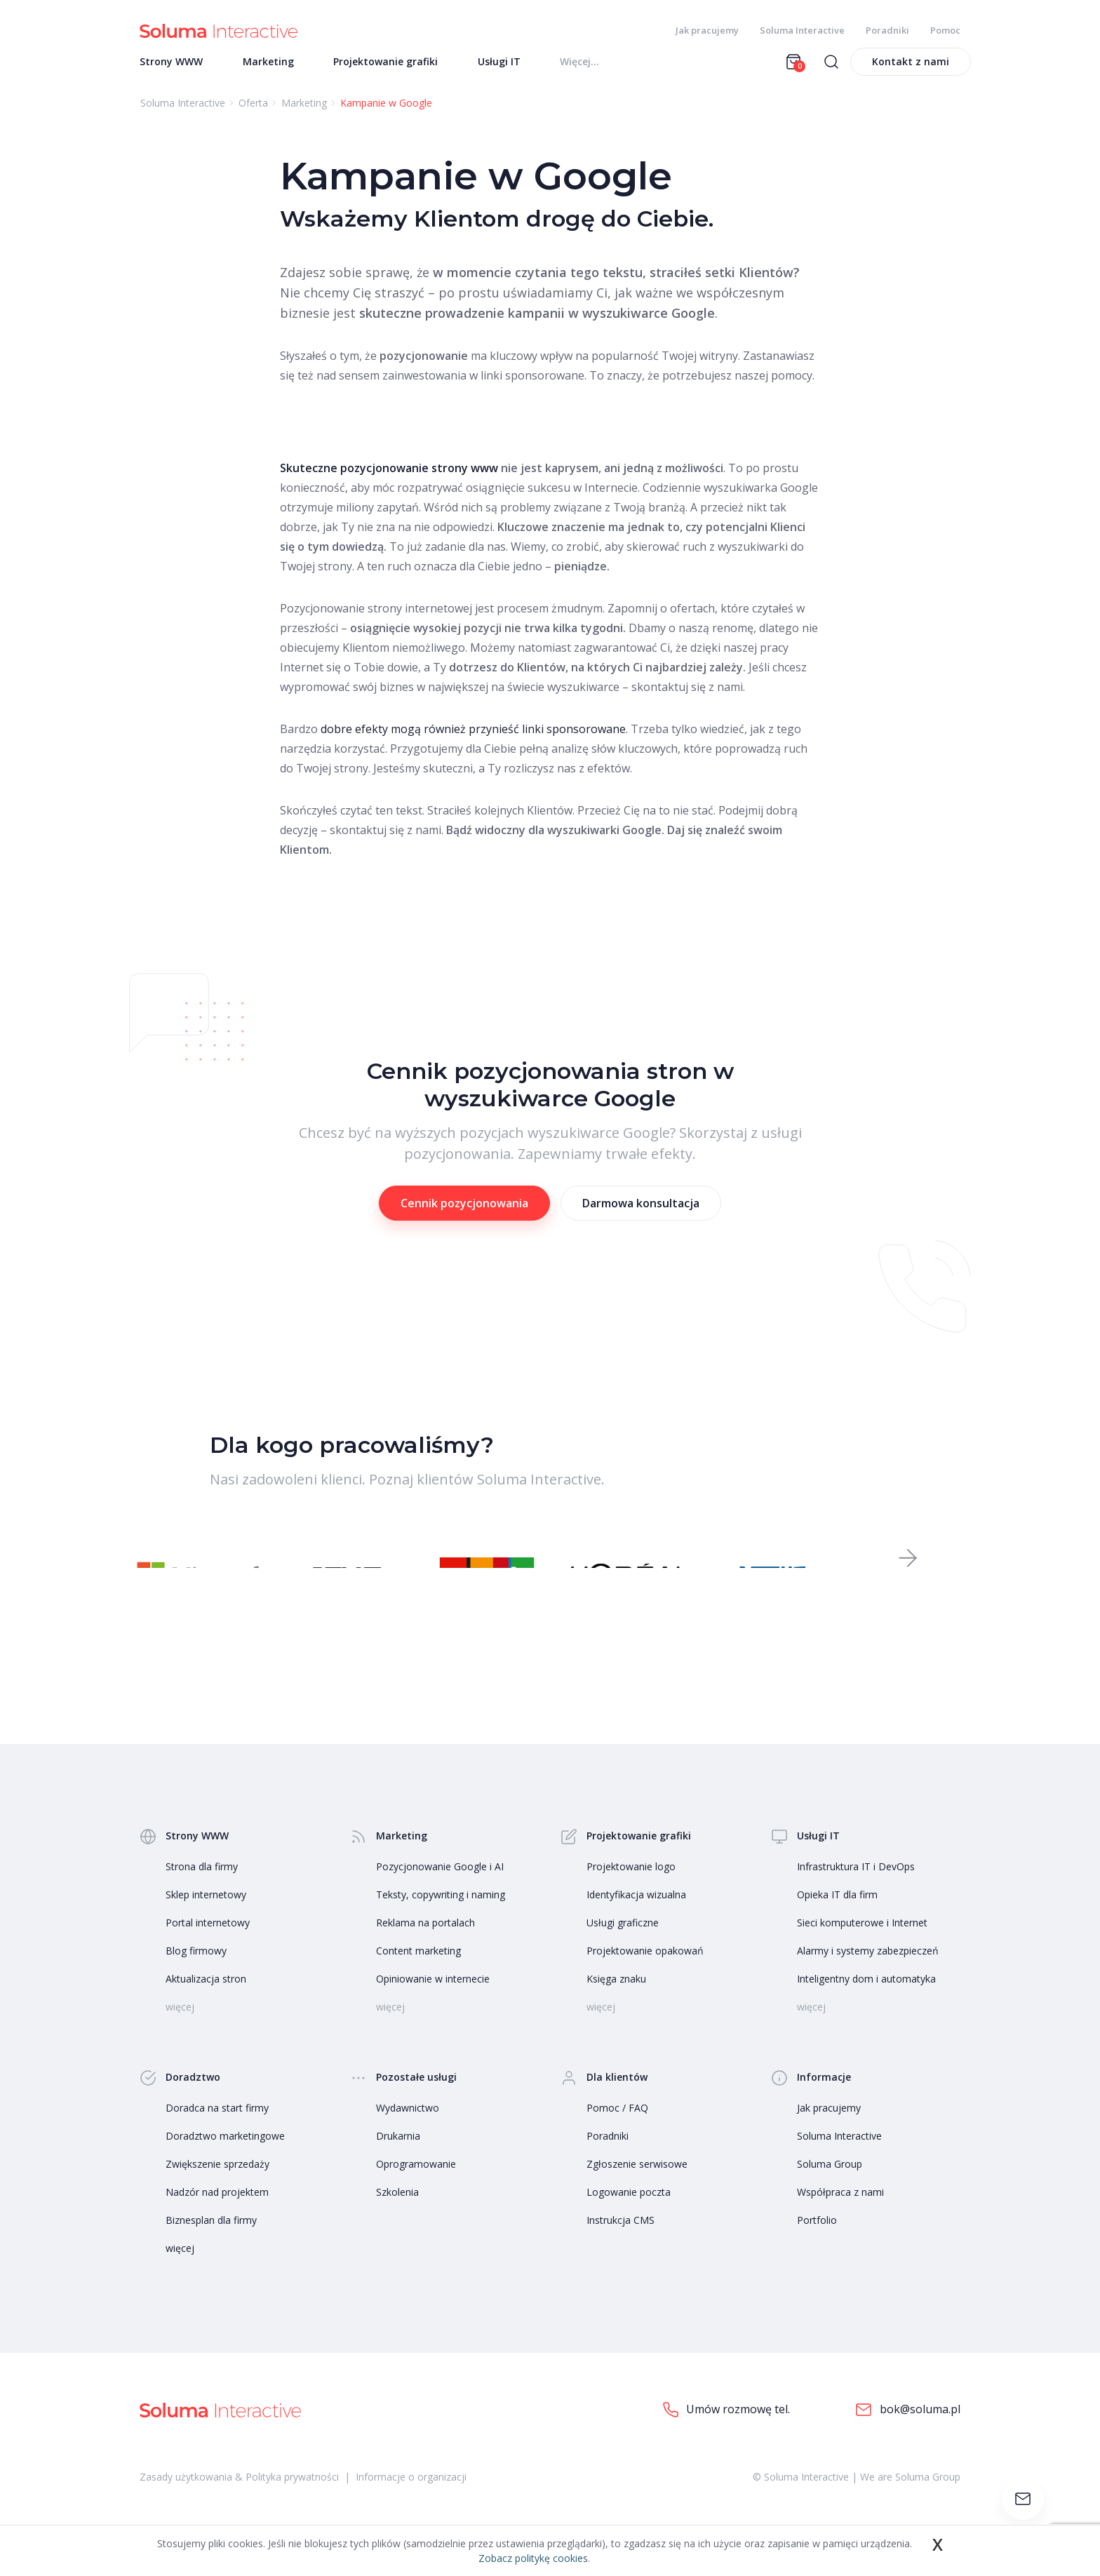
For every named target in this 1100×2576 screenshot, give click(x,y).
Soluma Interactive (802, 30)
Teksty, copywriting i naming (440, 1919)
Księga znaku (616, 2004)
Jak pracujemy (707, 30)
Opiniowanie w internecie (433, 2004)
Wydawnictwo (407, 2133)
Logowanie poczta (628, 2217)
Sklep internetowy (206, 1919)
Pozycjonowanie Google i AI (440, 1891)
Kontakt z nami (910, 71)
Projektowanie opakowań (645, 1976)
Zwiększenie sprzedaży (217, 2189)
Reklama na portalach (425, 1947)
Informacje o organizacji (411, 2502)
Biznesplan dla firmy (211, 2245)
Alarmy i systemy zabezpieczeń (868, 1976)
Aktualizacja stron (206, 2004)
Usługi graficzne (622, 1947)
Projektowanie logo (631, 1891)
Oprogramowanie (416, 2189)
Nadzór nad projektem (217, 2217)
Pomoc (945, 30)
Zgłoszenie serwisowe (637, 2189)
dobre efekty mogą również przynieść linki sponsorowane (473, 738)
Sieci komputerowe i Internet (862, 1947)
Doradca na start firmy (217, 2133)
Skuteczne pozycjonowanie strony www (389, 477)
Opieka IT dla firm (837, 1919)
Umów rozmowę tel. (726, 2435)
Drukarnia (398, 2161)
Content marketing (418, 1976)
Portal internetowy (208, 1947)
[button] (908, 1577)
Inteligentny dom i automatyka (866, 2004)
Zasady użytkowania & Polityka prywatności (239, 2502)
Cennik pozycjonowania (464, 1213)
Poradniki (887, 30)
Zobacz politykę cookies (533, 2558)
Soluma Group (829, 2189)
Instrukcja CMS (620, 2245)
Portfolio (817, 2245)
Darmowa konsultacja (640, 1213)
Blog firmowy (196, 1976)
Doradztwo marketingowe (225, 2161)
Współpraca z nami (840, 2217)
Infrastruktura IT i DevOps (856, 1891)
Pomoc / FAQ (617, 2133)
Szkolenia (397, 2217)
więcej (180, 2273)
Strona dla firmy (202, 1891)
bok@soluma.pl (907, 2435)
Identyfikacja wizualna (636, 1919)
